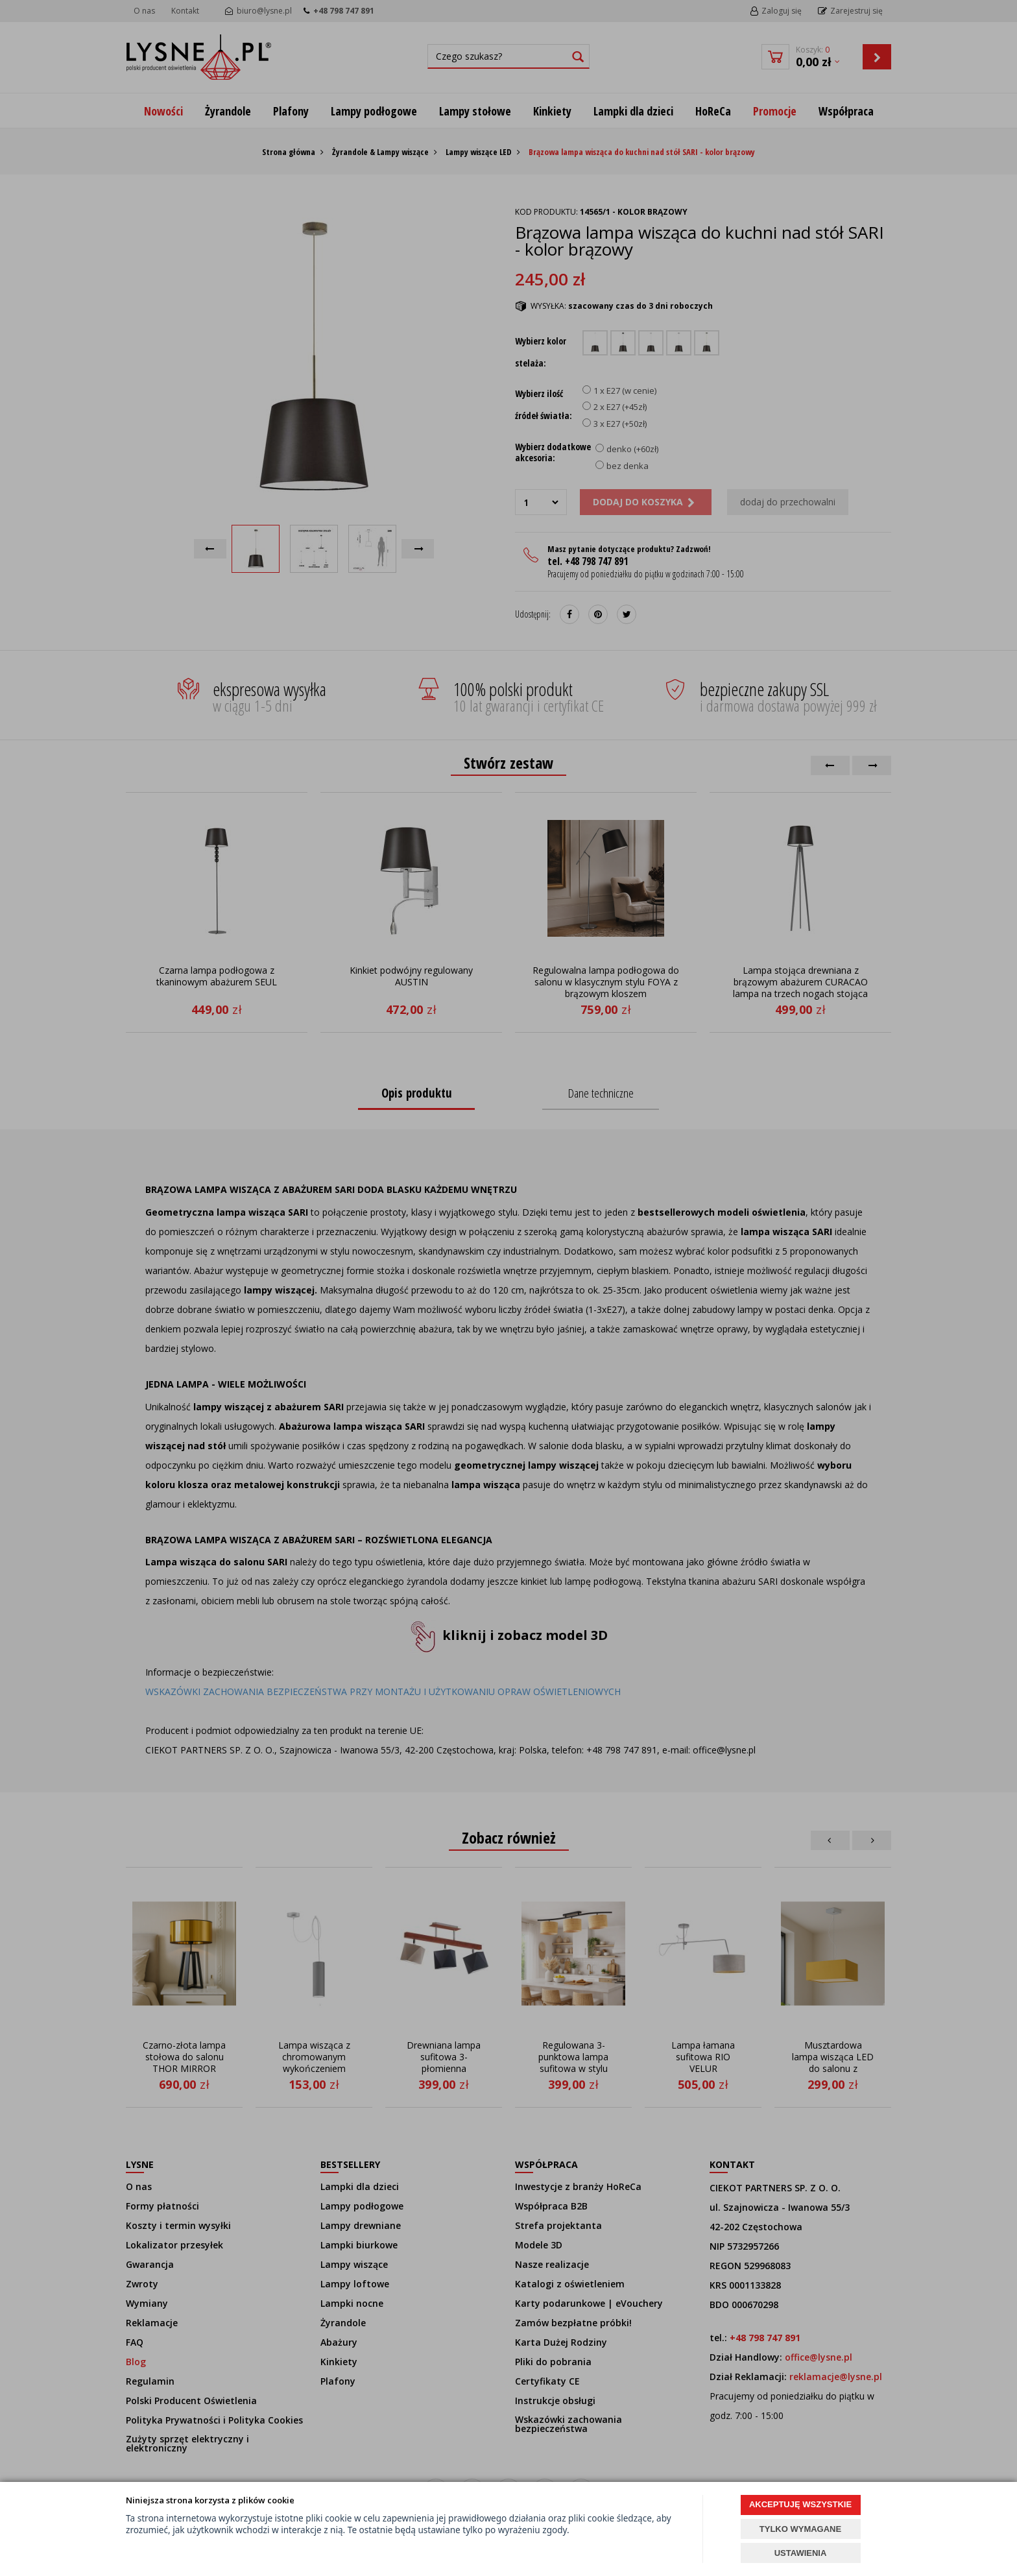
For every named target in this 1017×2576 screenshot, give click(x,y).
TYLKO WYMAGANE (800, 2529)
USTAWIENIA (800, 2553)
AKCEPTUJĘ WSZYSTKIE (800, 2504)
